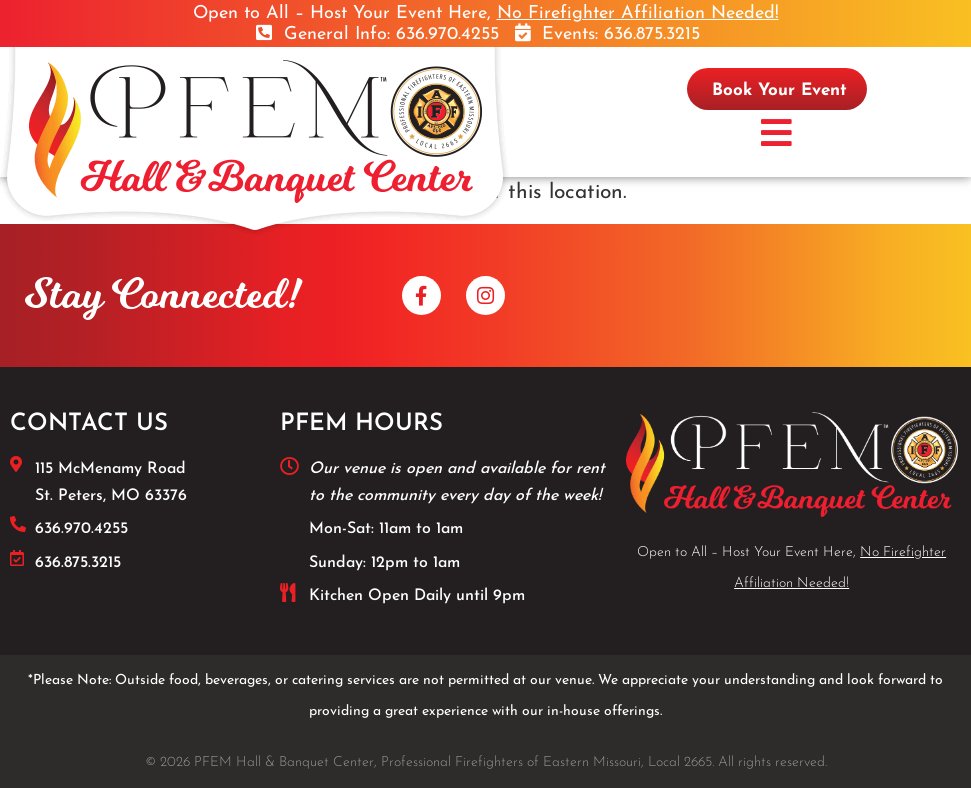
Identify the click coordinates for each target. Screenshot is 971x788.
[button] (776, 135)
